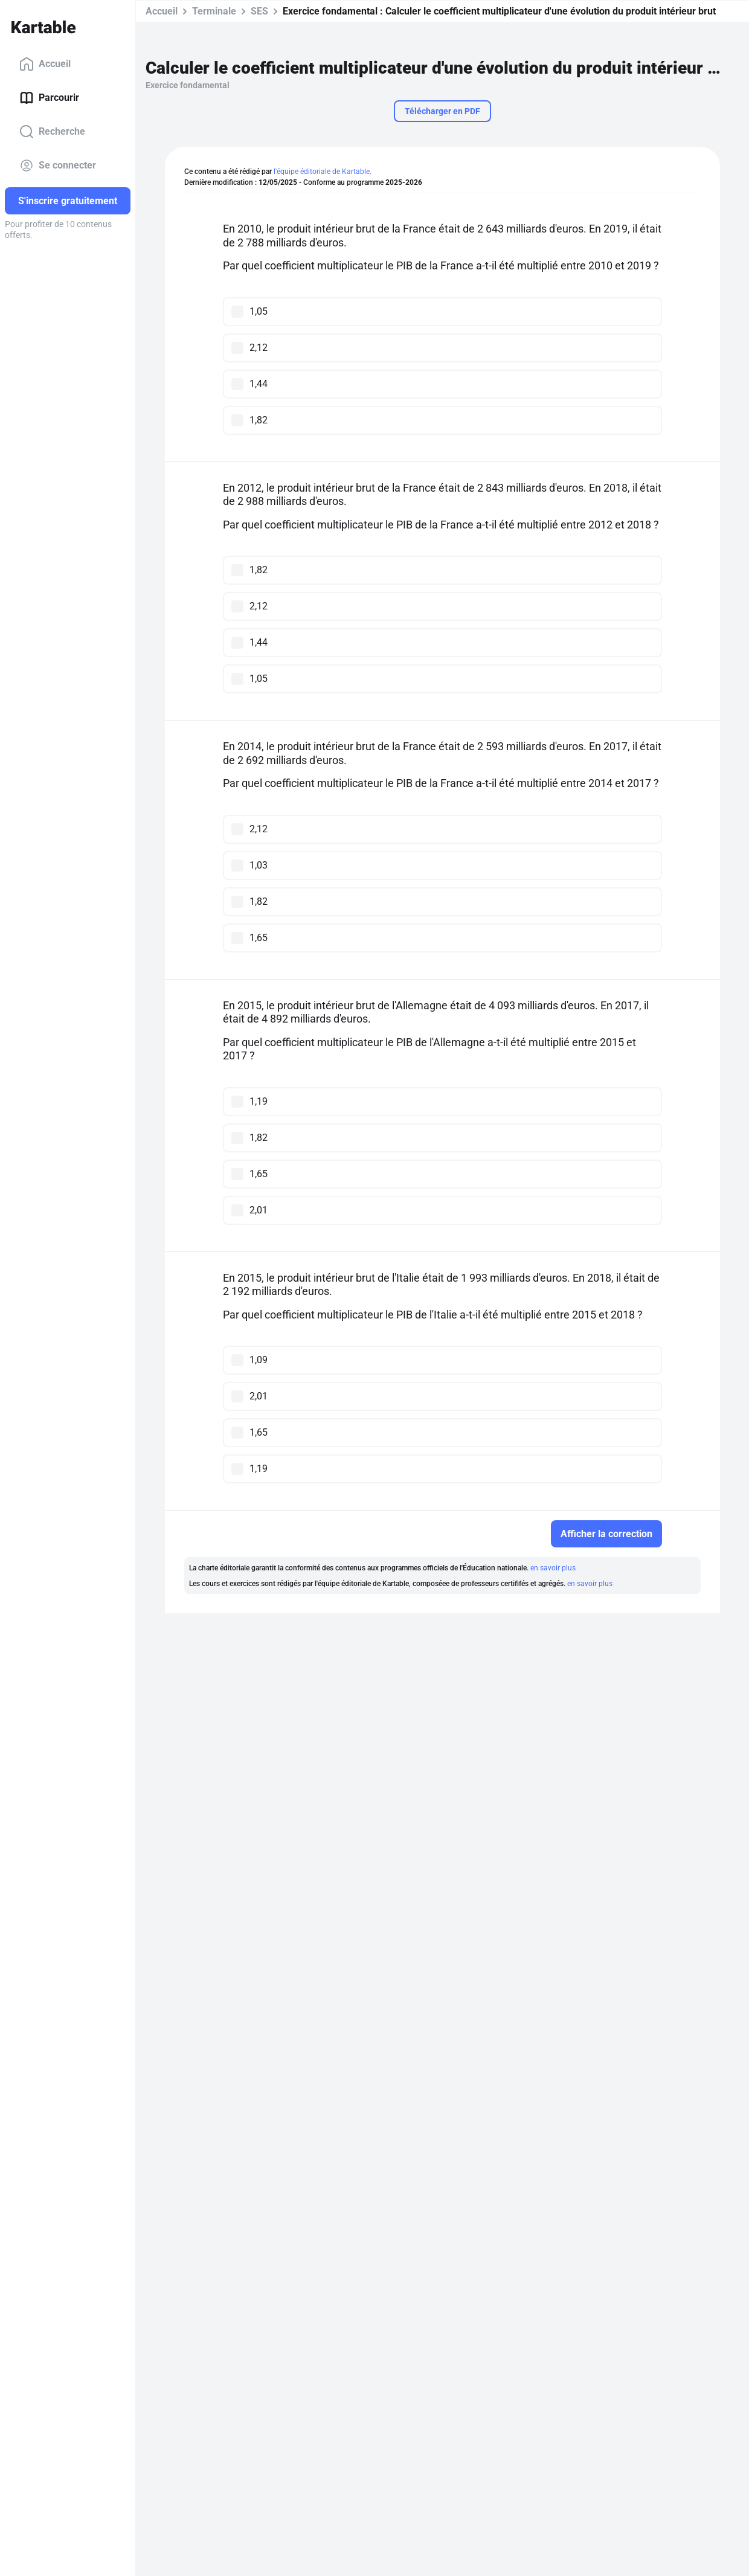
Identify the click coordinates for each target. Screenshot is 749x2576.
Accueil (45, 64)
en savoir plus (553, 1568)
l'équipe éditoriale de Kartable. (322, 171)
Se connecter (57, 165)
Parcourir (49, 98)
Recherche (52, 131)
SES (259, 11)
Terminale (214, 11)
